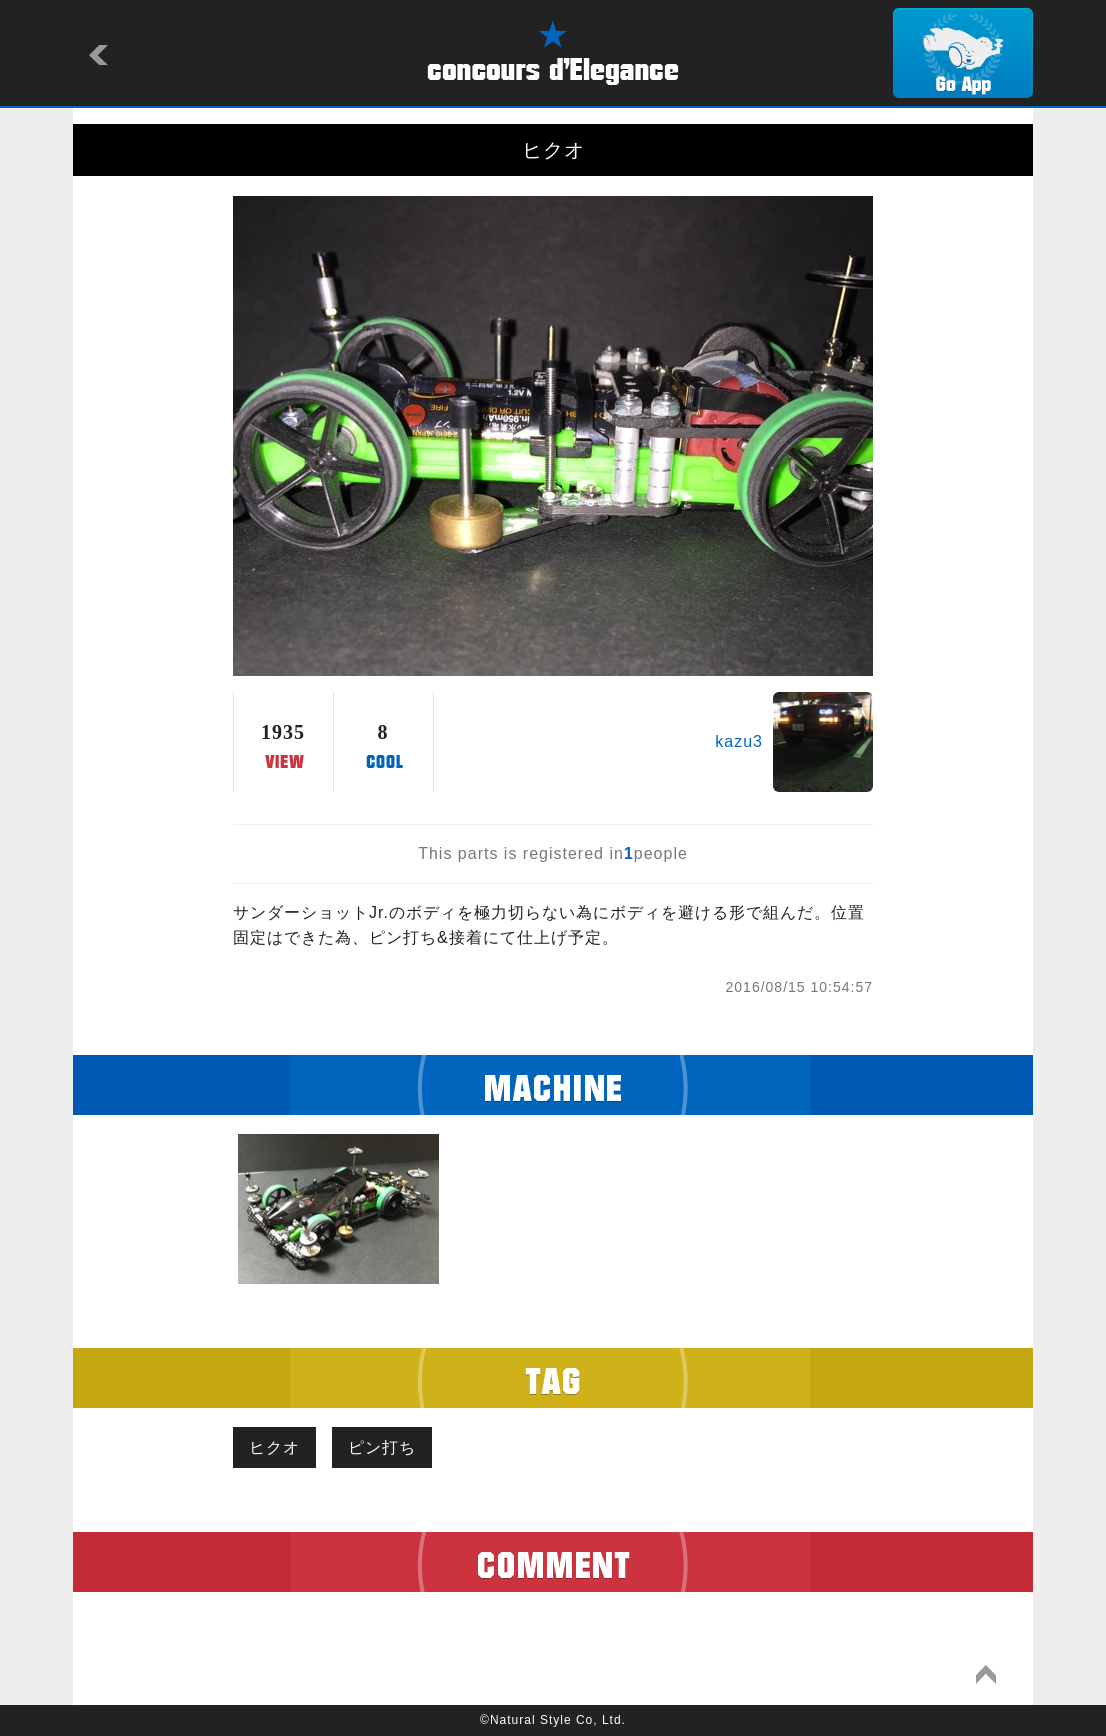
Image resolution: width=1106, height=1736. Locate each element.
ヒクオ (274, 1447)
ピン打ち (382, 1447)
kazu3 (739, 741)
